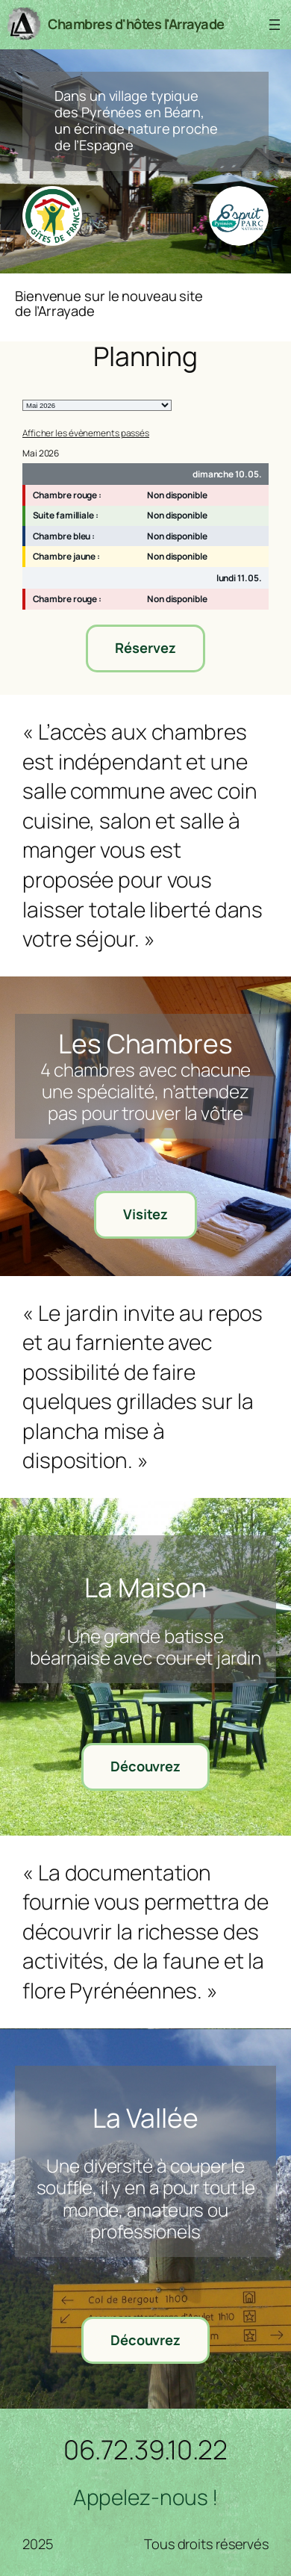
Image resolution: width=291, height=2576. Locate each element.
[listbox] (97, 405)
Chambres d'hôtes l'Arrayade (136, 24)
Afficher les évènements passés (85, 433)
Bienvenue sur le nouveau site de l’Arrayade (109, 303)
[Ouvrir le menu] (275, 25)
